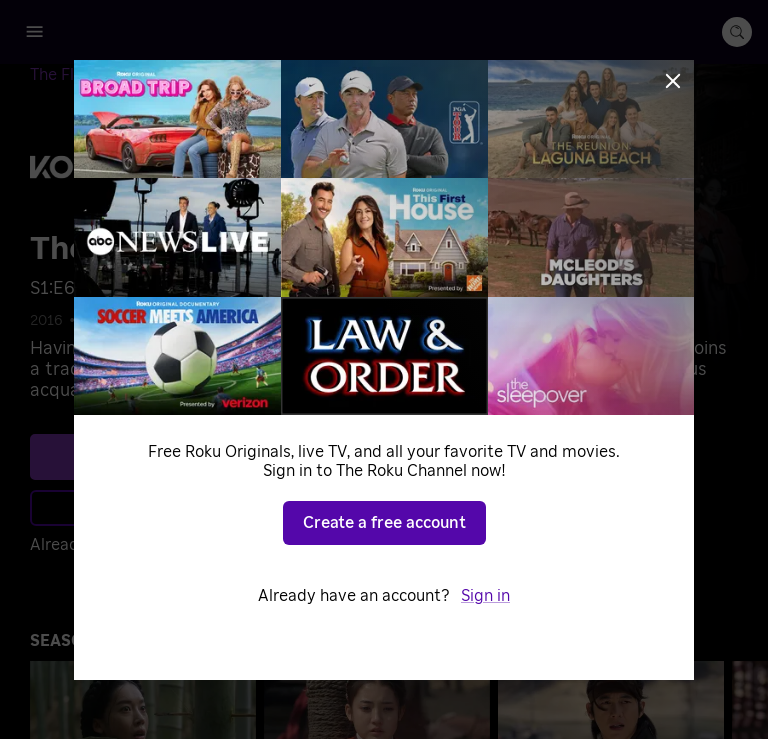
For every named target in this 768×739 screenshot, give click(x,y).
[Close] (673, 81)
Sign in (485, 596)
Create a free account (384, 523)
